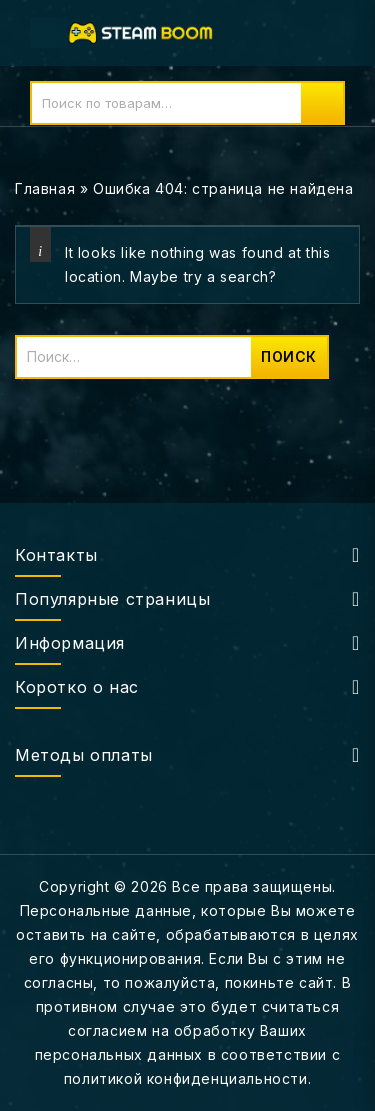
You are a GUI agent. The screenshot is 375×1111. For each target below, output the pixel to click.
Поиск (322, 103)
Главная (45, 188)
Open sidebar (347, 189)
